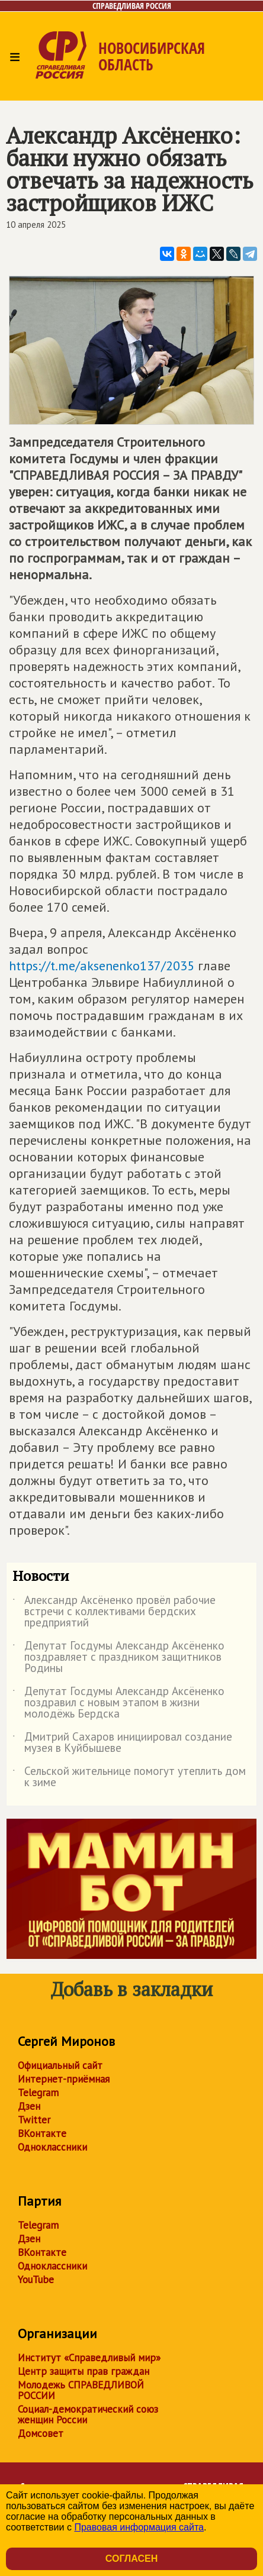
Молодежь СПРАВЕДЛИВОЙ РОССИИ (81, 2390)
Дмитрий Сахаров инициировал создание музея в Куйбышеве (122, 1743)
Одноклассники (52, 2147)
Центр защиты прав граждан (83, 2371)
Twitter (34, 2120)
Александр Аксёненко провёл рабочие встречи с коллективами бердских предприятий (114, 1611)
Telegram (38, 2092)
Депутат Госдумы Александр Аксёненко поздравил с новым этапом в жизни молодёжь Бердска (118, 1703)
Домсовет (40, 2433)
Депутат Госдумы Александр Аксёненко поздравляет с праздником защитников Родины (118, 1657)
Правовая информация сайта (139, 2527)
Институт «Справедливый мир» (89, 2357)
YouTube (36, 2279)
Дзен (29, 2106)
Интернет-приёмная (64, 2079)
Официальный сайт (60, 2065)
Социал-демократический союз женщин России (88, 2414)
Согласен (131, 2559)
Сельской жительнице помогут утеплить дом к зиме (129, 1777)
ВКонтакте (42, 2133)
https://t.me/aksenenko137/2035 (101, 965)
